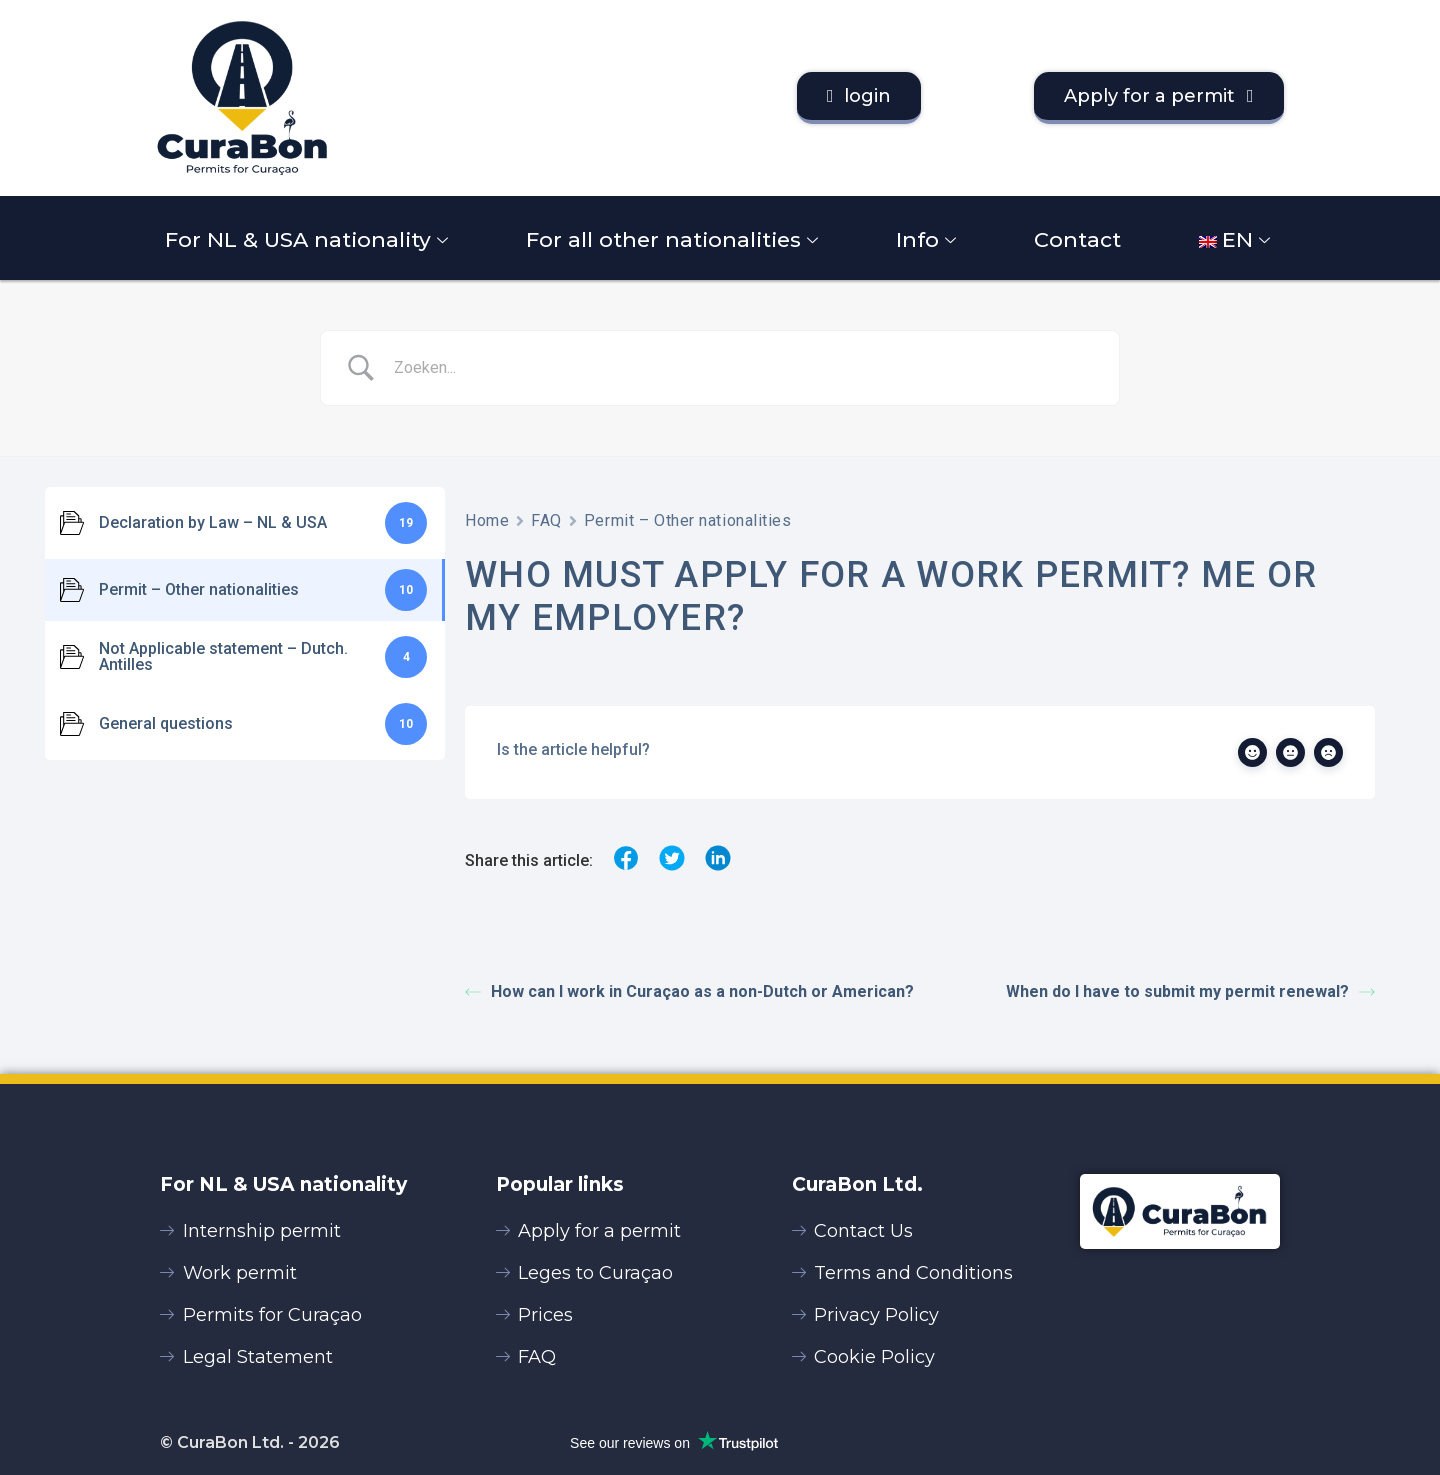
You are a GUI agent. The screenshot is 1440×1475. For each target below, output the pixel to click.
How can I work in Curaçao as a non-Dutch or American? (689, 991)
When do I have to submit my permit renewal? (1190, 991)
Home (487, 520)
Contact (1077, 239)
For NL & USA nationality (309, 239)
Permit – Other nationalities (688, 520)
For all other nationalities (674, 239)
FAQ (546, 520)
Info (928, 239)
